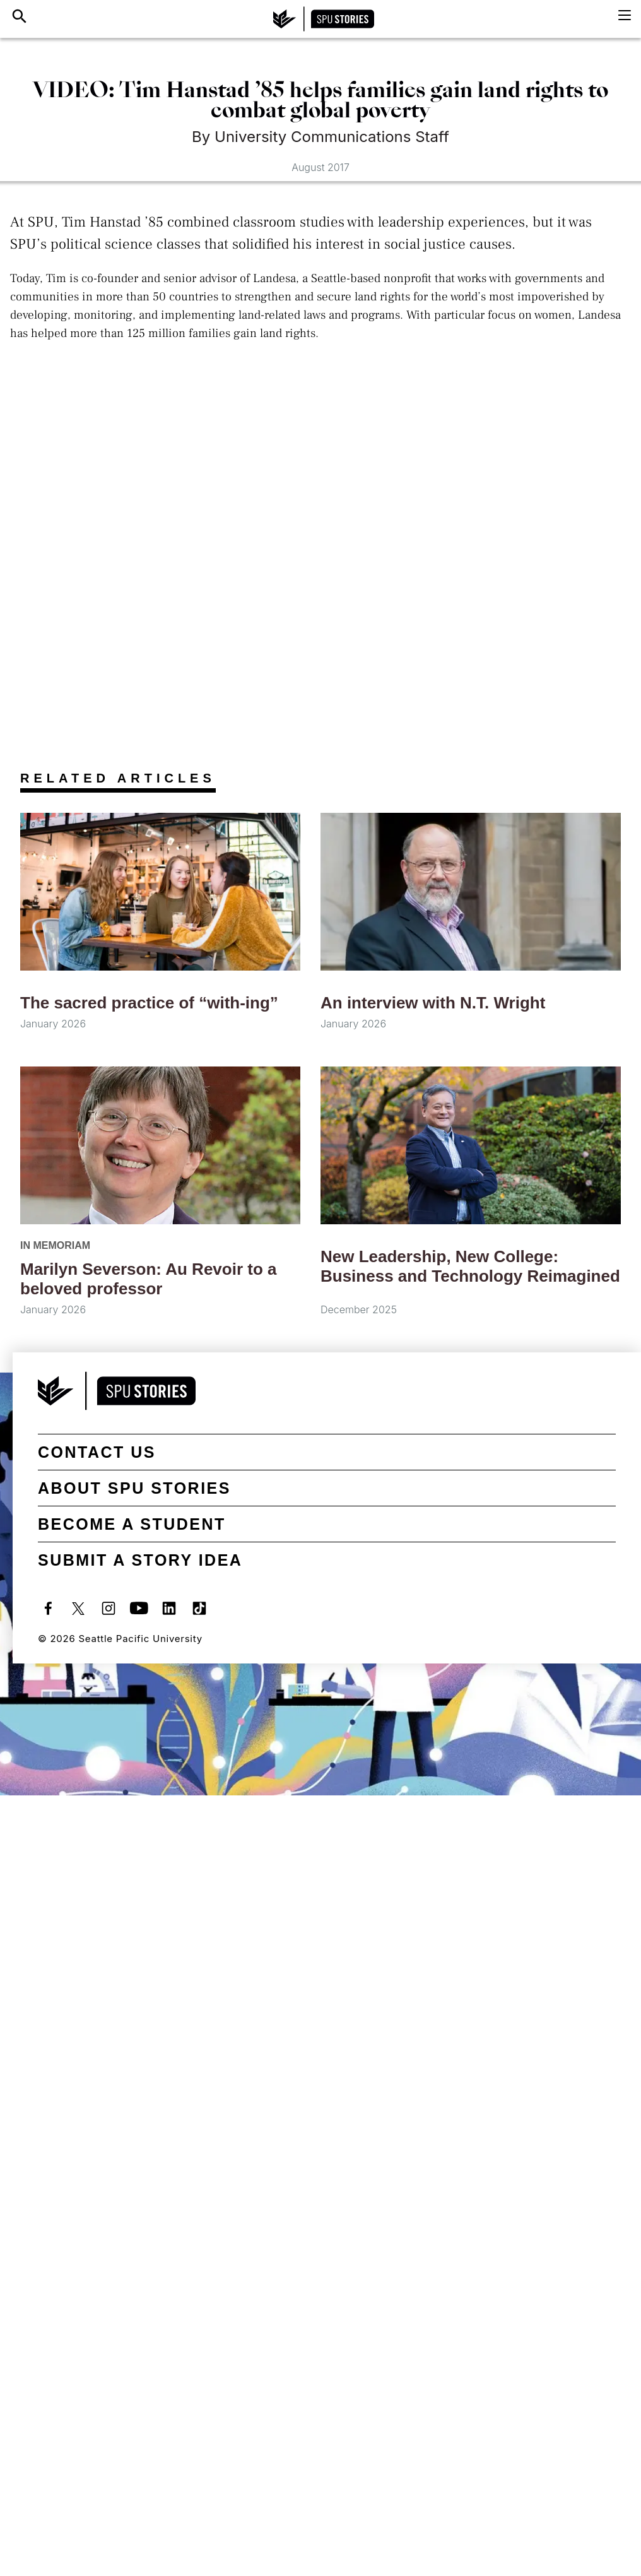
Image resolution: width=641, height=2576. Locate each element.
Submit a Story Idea (140, 1560)
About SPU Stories (134, 1488)
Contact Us (97, 1452)
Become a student (132, 1524)
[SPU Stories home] (323, 19)
